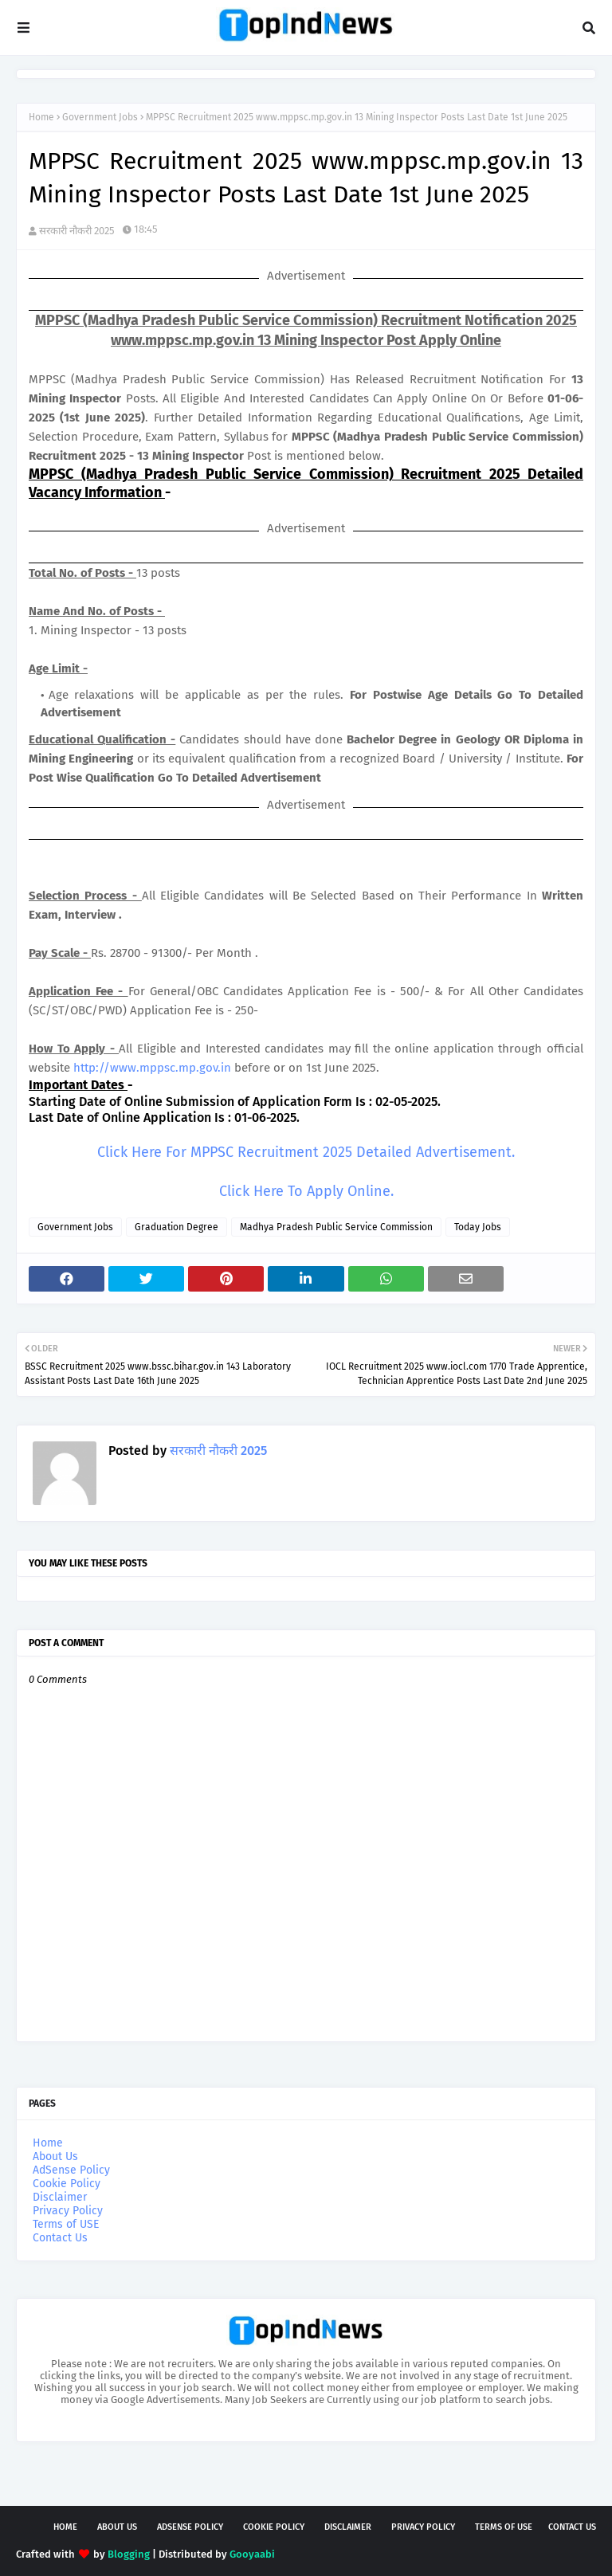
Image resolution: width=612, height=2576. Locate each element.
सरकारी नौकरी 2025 (77, 231)
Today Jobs (477, 1227)
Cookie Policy (66, 2183)
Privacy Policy (68, 2210)
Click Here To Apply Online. (306, 1191)
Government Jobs (100, 117)
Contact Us (60, 2238)
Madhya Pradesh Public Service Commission (336, 1227)
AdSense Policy (71, 2170)
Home (41, 117)
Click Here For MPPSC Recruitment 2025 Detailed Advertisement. (306, 1152)
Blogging (129, 2554)
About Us (55, 2156)
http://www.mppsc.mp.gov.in (152, 1068)
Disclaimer (60, 2197)
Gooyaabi (252, 2554)
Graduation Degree (176, 1227)
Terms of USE (66, 2224)
